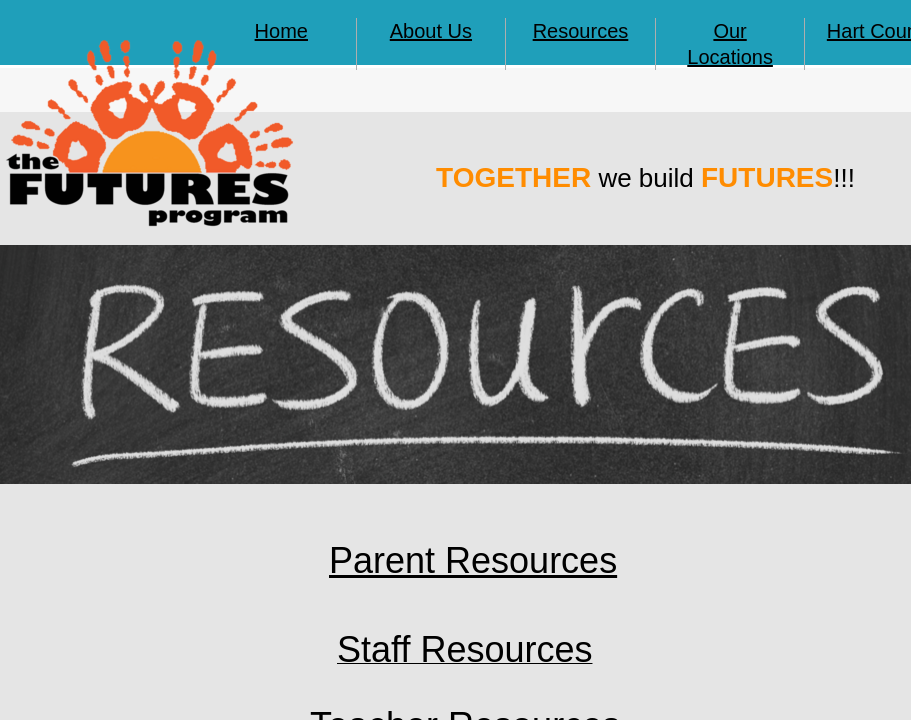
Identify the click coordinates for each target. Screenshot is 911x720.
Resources (581, 31)
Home (281, 31)
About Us (431, 31)
